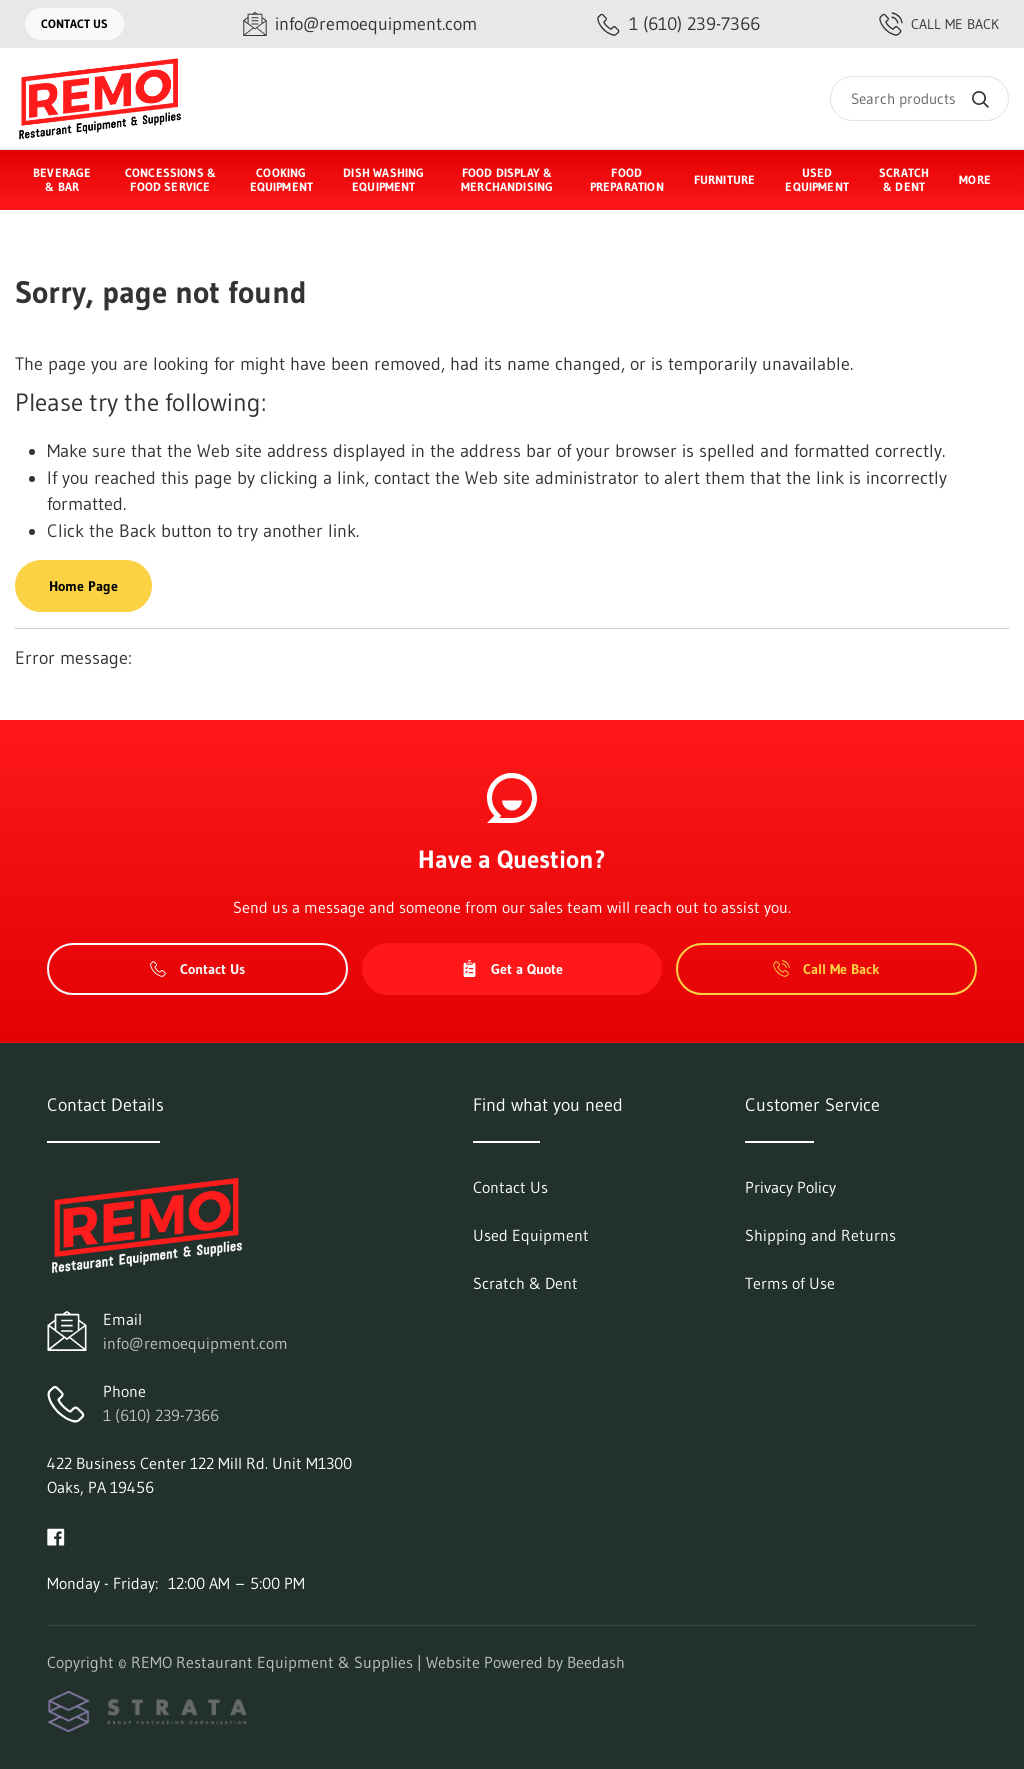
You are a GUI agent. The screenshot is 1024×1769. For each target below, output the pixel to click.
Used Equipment (817, 179)
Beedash (596, 1662)
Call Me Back (939, 24)
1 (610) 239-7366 (161, 1415)
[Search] (919, 98)
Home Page (83, 586)
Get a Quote (512, 969)
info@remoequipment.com (195, 1343)
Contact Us (74, 23)
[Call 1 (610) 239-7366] (678, 24)
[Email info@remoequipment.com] (360, 24)
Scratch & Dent (904, 179)
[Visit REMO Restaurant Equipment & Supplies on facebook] (56, 1535)
